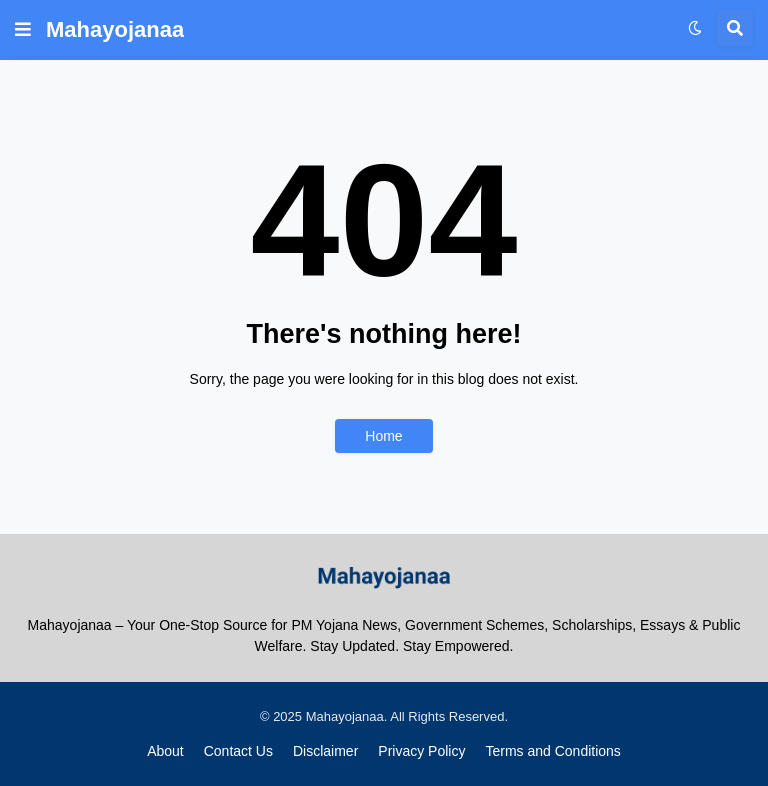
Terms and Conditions (552, 751)
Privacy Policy (421, 751)
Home (383, 436)
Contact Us (238, 751)
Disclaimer (325, 751)
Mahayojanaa (115, 29)
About (165, 751)
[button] (23, 30)
